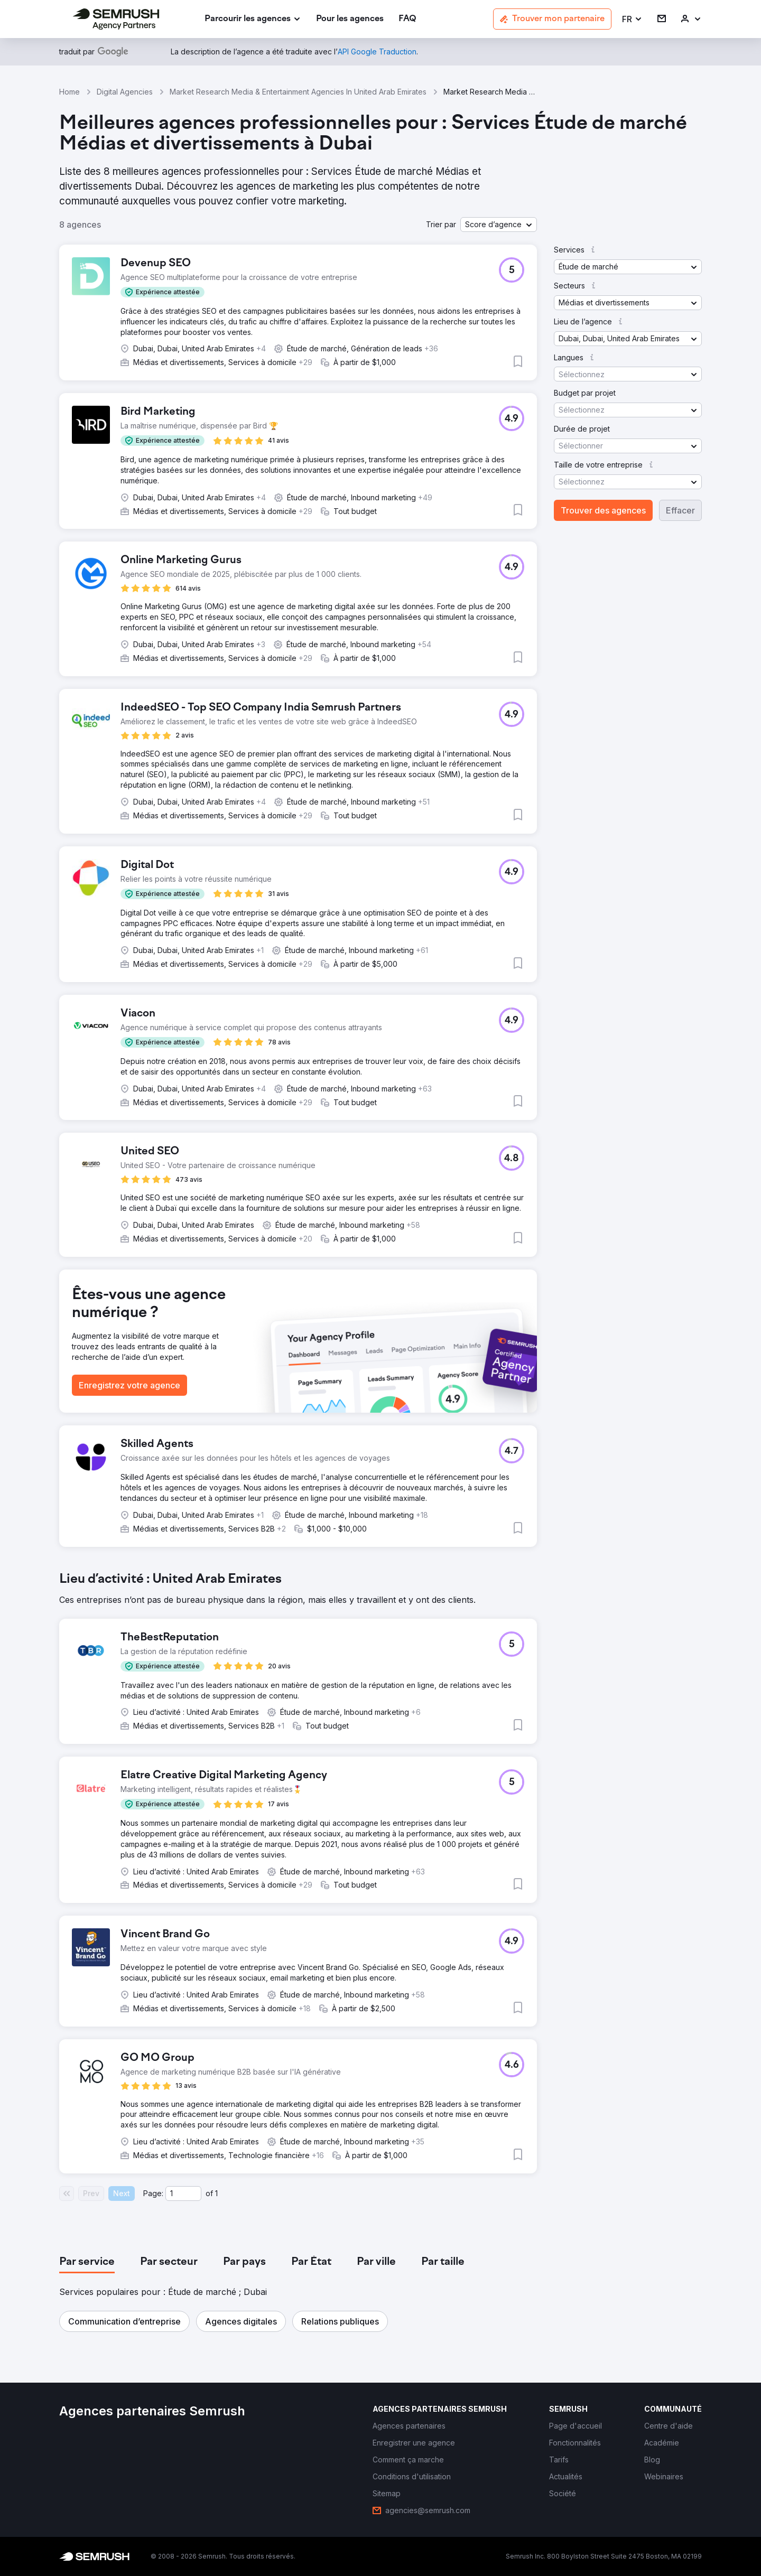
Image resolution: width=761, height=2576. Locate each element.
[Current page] (183, 2193)
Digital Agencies (125, 91)
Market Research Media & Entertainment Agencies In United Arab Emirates (298, 91)
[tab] (87, 2262)
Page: (153, 2193)
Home (69, 91)
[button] (632, 19)
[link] (350, 19)
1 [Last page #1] (216, 2193)
